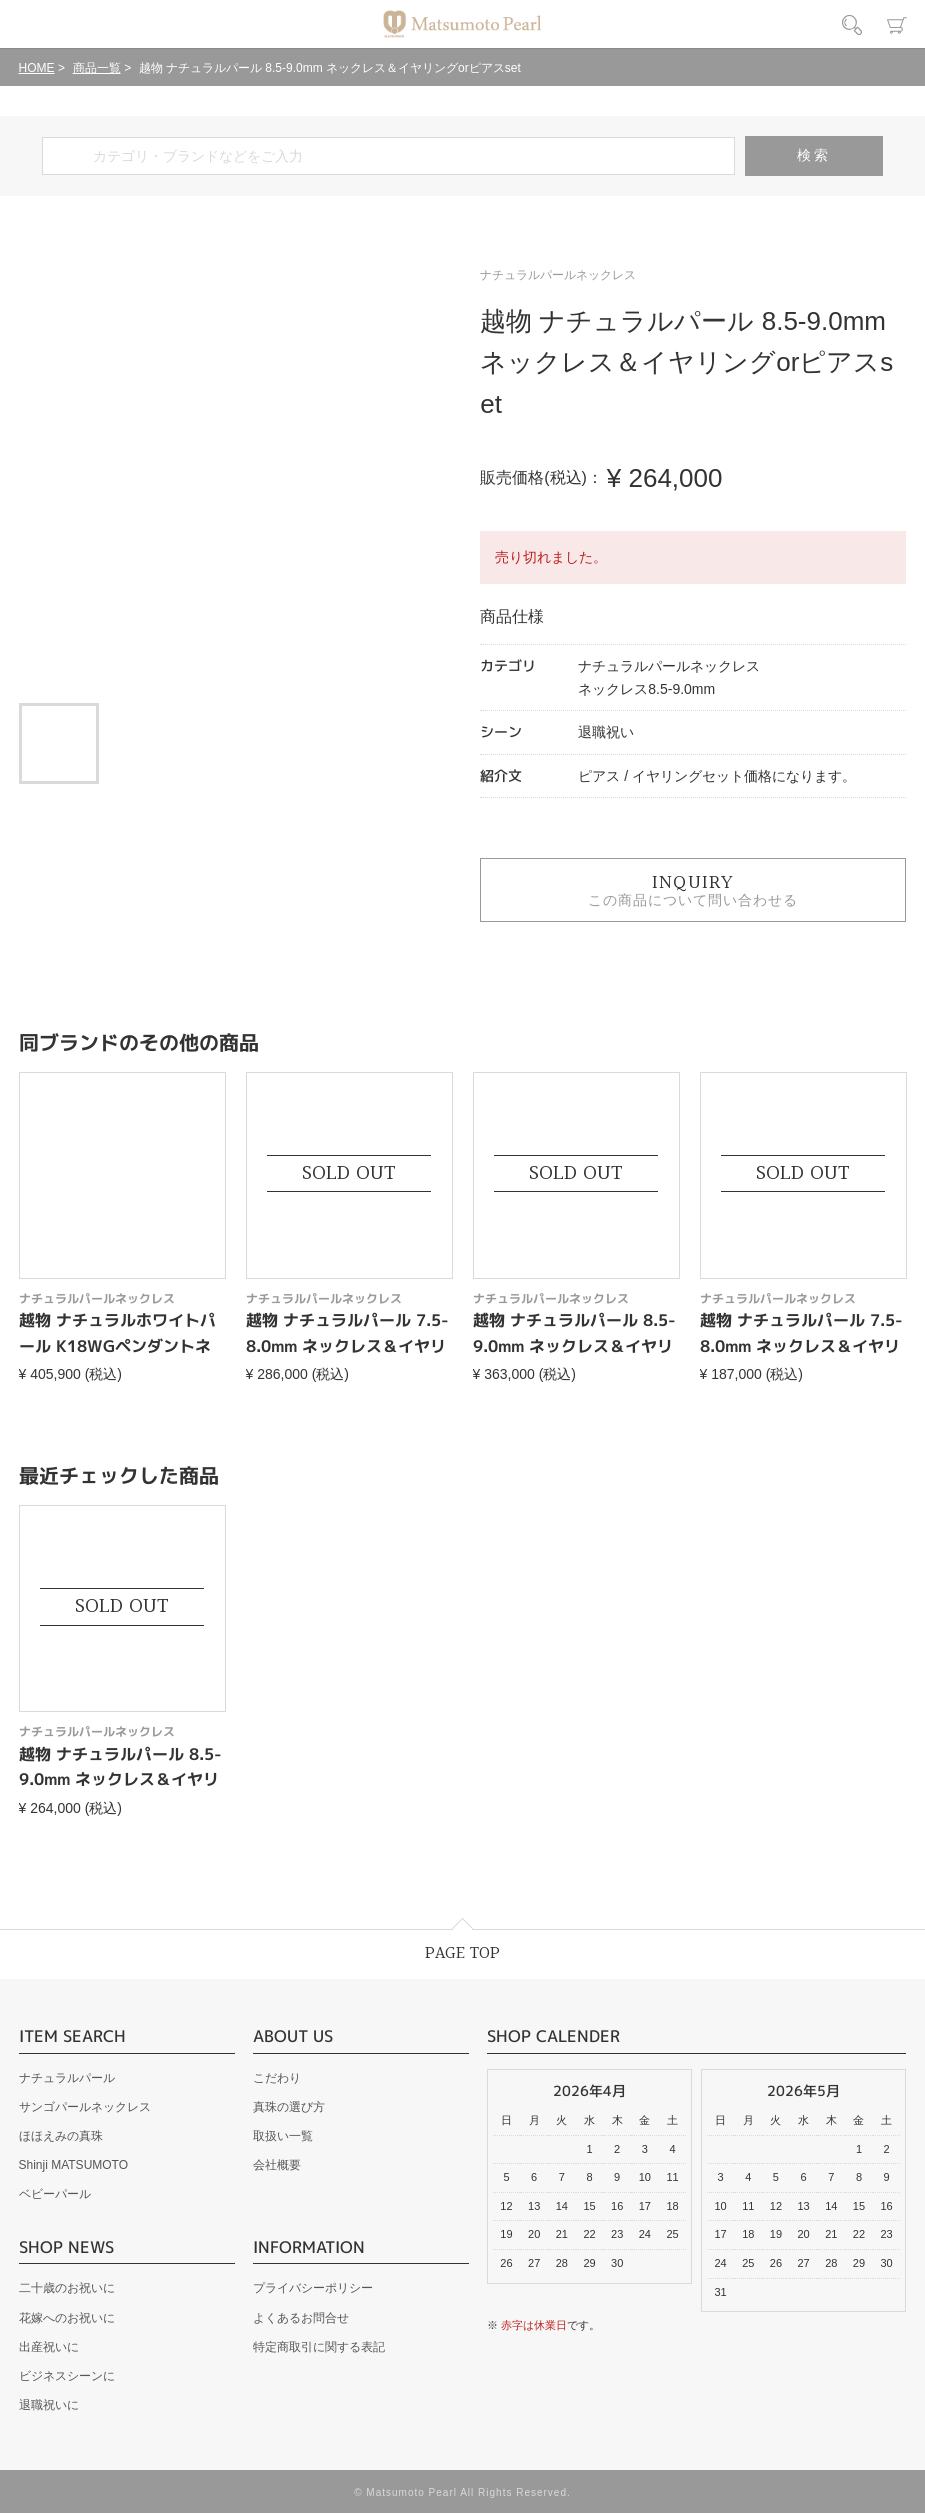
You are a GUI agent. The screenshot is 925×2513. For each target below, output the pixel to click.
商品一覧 (97, 68)
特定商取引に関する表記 (319, 2347)
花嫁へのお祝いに (67, 2318)
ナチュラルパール (67, 2078)
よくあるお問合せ (301, 2318)
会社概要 (277, 2165)
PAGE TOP (462, 1953)
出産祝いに (49, 2347)
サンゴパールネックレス (85, 2107)
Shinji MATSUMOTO (74, 2165)
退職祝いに (49, 2405)
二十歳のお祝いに (67, 2288)
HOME (37, 68)
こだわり (277, 2078)
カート (897, 25)
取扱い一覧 (283, 2136)
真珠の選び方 (289, 2107)
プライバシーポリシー (313, 2288)
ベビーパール (55, 2194)
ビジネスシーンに (67, 2376)
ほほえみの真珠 (61, 2136)
